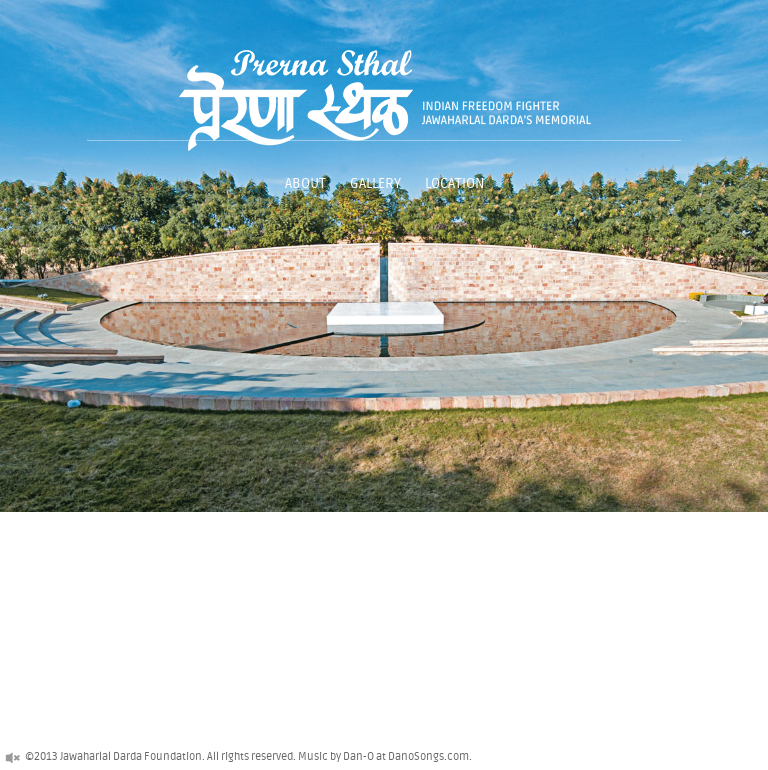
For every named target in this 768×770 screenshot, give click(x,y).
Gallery (375, 184)
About (305, 184)
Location (454, 184)
